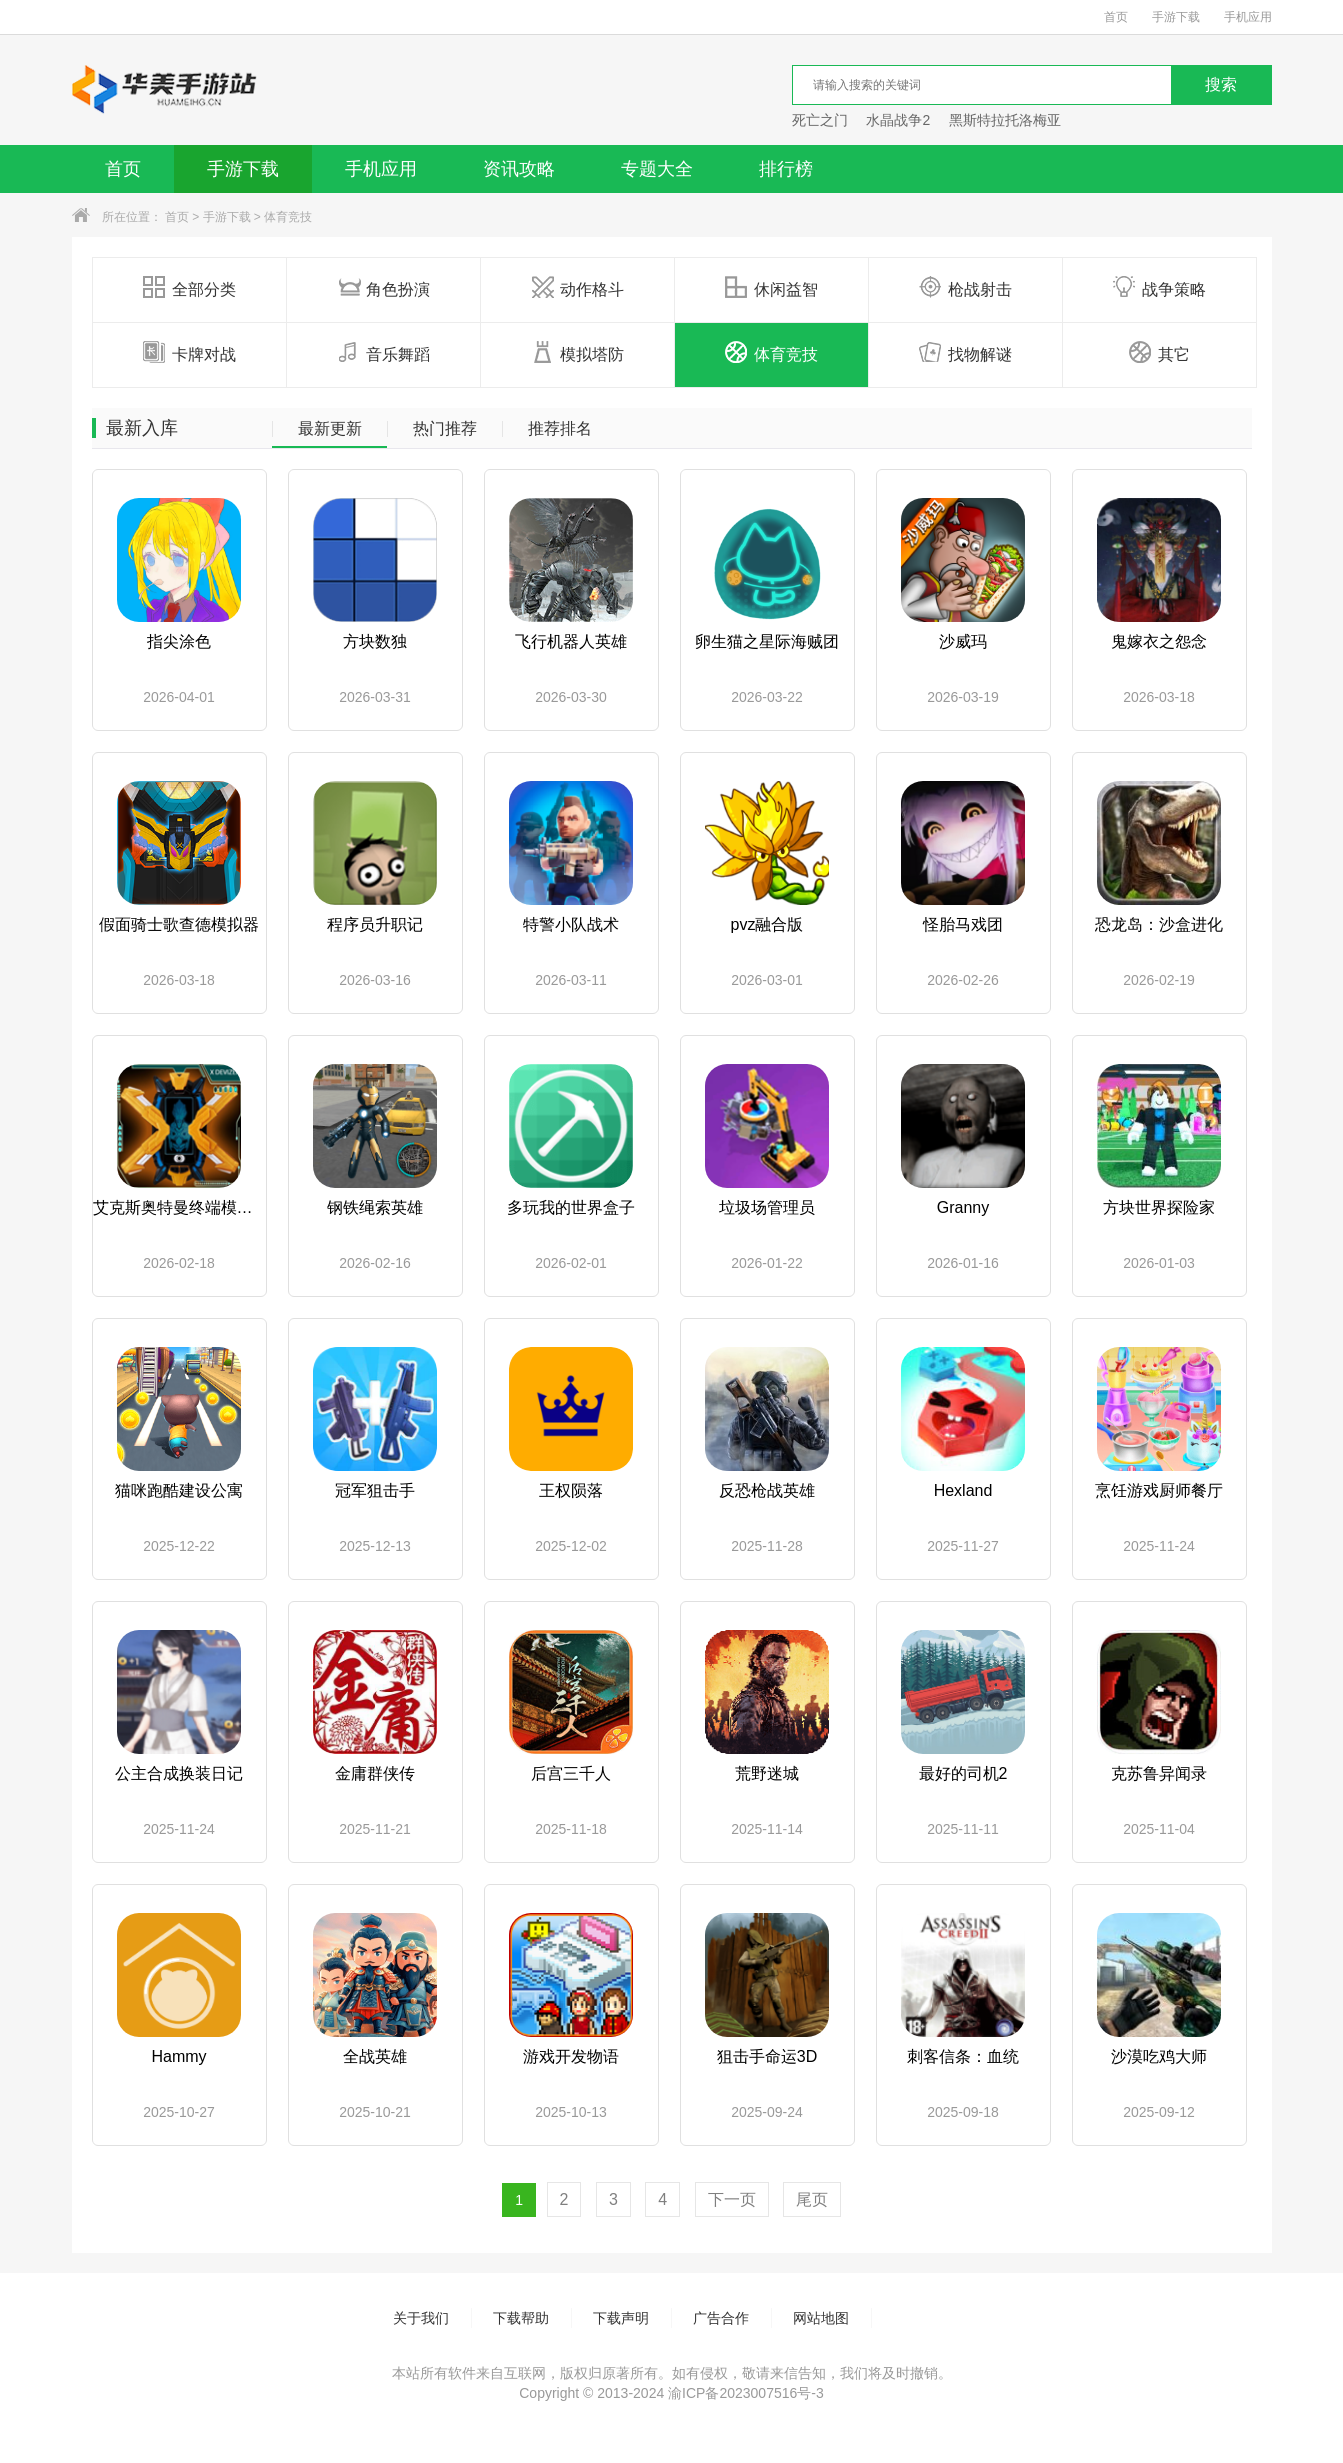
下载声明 (621, 2318)
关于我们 (421, 2318)
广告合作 (721, 2318)
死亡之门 (820, 120)
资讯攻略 (519, 169)
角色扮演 (383, 288)
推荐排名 (560, 429)
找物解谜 (965, 353)
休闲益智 (771, 288)
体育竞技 (288, 217)
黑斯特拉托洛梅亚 (1005, 120)
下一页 (732, 2199)
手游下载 (1176, 17)
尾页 (812, 2199)
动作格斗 (577, 288)
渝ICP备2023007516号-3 (746, 2393)
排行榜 (786, 169)
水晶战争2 (898, 120)
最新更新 (330, 429)
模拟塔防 (577, 353)
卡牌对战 (189, 353)
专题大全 (657, 169)
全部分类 (189, 288)
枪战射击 (965, 288)
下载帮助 (521, 2318)
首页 (1116, 17)
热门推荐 (445, 429)
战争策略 (1159, 288)
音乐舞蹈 (383, 353)
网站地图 (821, 2318)
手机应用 (1248, 17)
